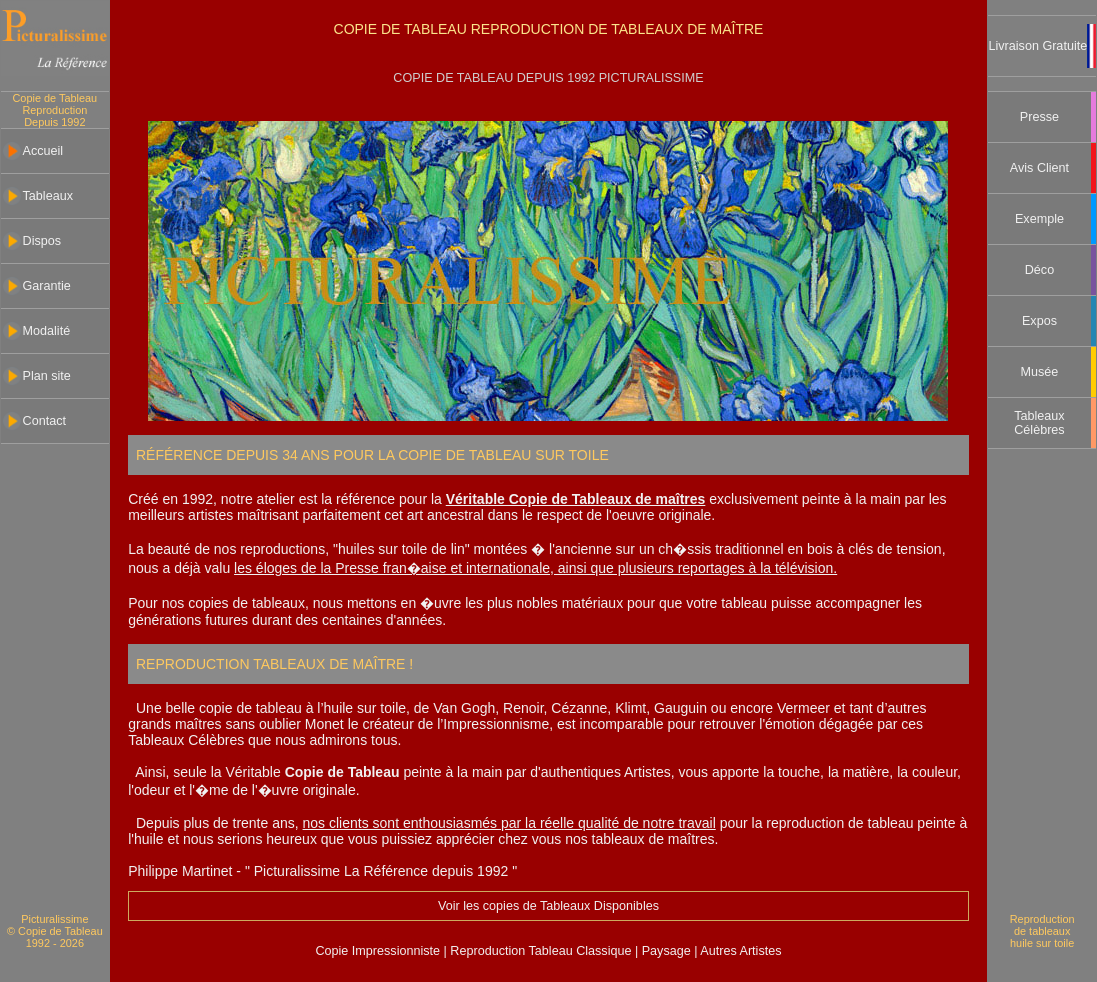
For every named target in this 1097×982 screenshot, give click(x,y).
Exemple (1039, 219)
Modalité (47, 331)
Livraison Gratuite (1037, 46)
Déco (1039, 270)
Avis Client (1039, 168)
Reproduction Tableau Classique (541, 951)
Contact (44, 421)
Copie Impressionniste (379, 951)
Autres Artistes (740, 951)
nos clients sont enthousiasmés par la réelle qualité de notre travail (509, 823)
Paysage (668, 951)
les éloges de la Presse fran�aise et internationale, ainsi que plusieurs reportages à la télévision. (535, 568)
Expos (1039, 321)
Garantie (47, 286)
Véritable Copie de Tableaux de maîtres (576, 499)
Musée (1040, 372)
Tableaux (48, 196)
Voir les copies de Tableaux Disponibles (548, 906)
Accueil (43, 151)
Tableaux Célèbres (1039, 423)
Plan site (47, 376)
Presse (1039, 117)
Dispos (42, 241)
